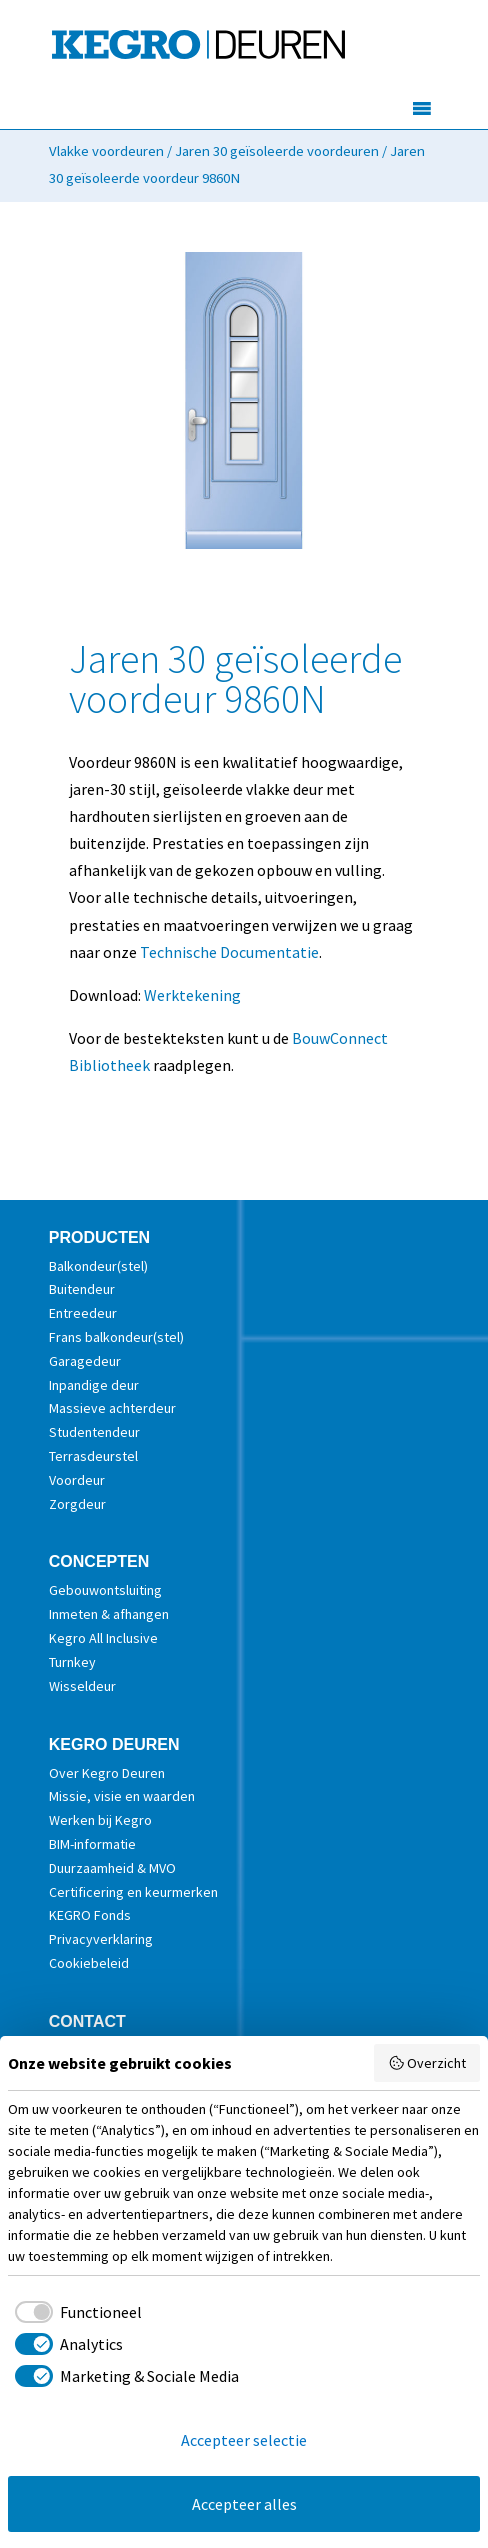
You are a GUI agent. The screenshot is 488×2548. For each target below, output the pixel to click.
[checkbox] (75, 2312)
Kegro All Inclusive (103, 1638)
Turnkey (72, 1662)
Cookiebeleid (89, 1963)
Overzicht (427, 2063)
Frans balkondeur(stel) (116, 1337)
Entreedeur (83, 1313)
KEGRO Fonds (90, 1915)
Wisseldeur (82, 1686)
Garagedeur (85, 1361)
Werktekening (192, 995)
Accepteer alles (244, 2504)
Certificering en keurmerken (133, 1892)
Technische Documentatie (229, 952)
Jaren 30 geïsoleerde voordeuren (277, 151)
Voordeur (77, 1480)
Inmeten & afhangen (109, 1614)
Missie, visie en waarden (122, 1796)
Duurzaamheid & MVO (112, 1868)
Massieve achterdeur (112, 1408)
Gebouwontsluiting (105, 1590)
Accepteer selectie (244, 2440)
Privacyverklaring (101, 1939)
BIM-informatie (92, 1844)
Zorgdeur (77, 1504)
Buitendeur (82, 1289)
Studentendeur (94, 1432)
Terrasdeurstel (93, 1456)
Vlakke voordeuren (106, 151)
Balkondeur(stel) (98, 1266)
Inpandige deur (94, 1385)
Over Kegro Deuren (107, 1773)
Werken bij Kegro (100, 1820)
